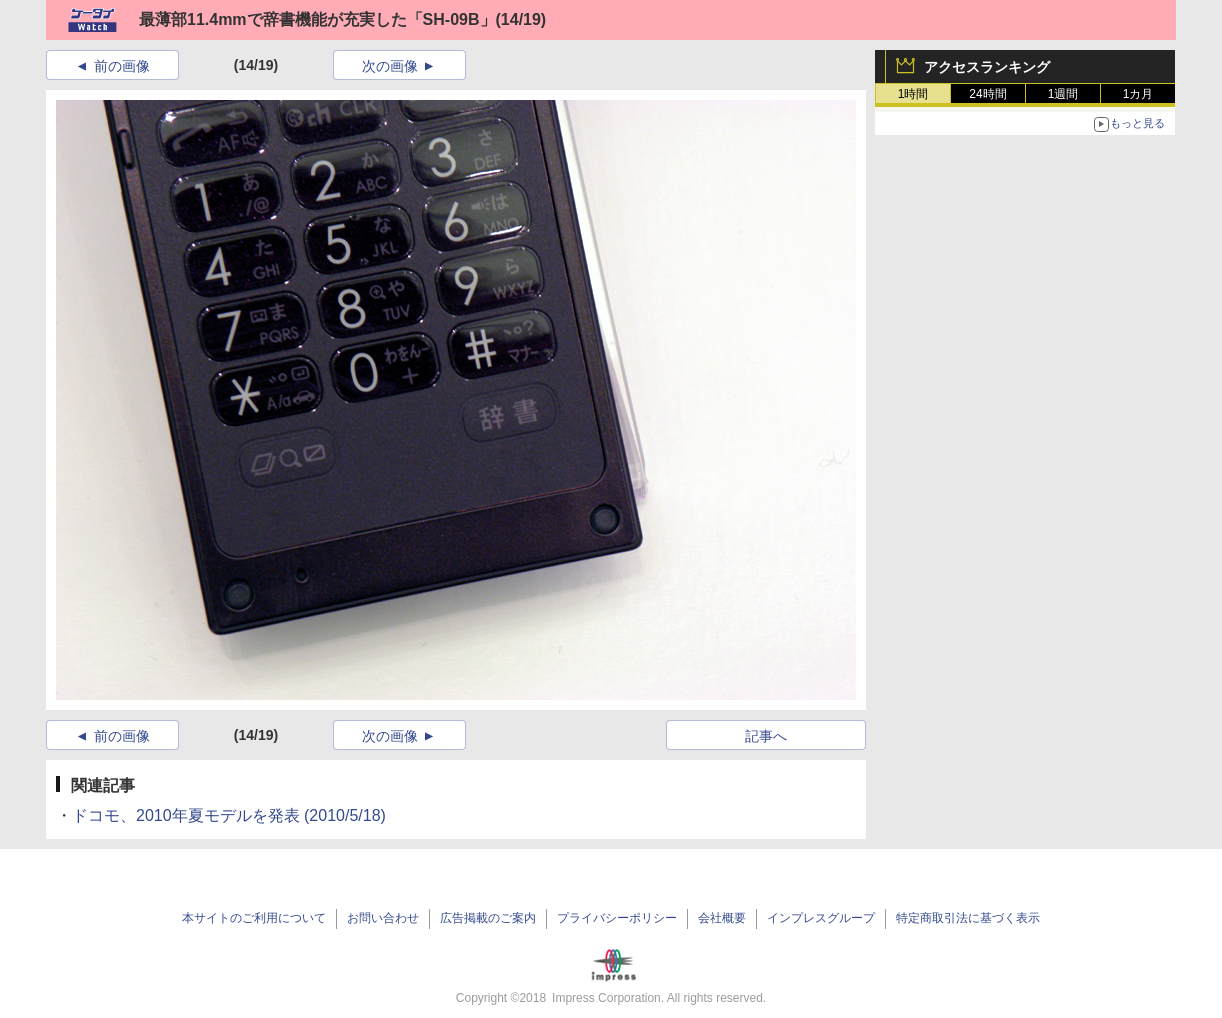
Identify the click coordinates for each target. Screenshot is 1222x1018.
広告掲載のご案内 (488, 918)
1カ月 (1138, 94)
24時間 (987, 94)
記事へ (766, 736)
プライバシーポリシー (617, 918)
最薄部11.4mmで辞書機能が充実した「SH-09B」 (317, 19)
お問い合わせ (383, 918)
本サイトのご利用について (254, 918)
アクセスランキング (987, 67)
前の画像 (122, 66)
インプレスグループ (821, 918)
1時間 (913, 94)
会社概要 (722, 918)
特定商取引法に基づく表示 (968, 918)
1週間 (1063, 94)
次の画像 (390, 66)
